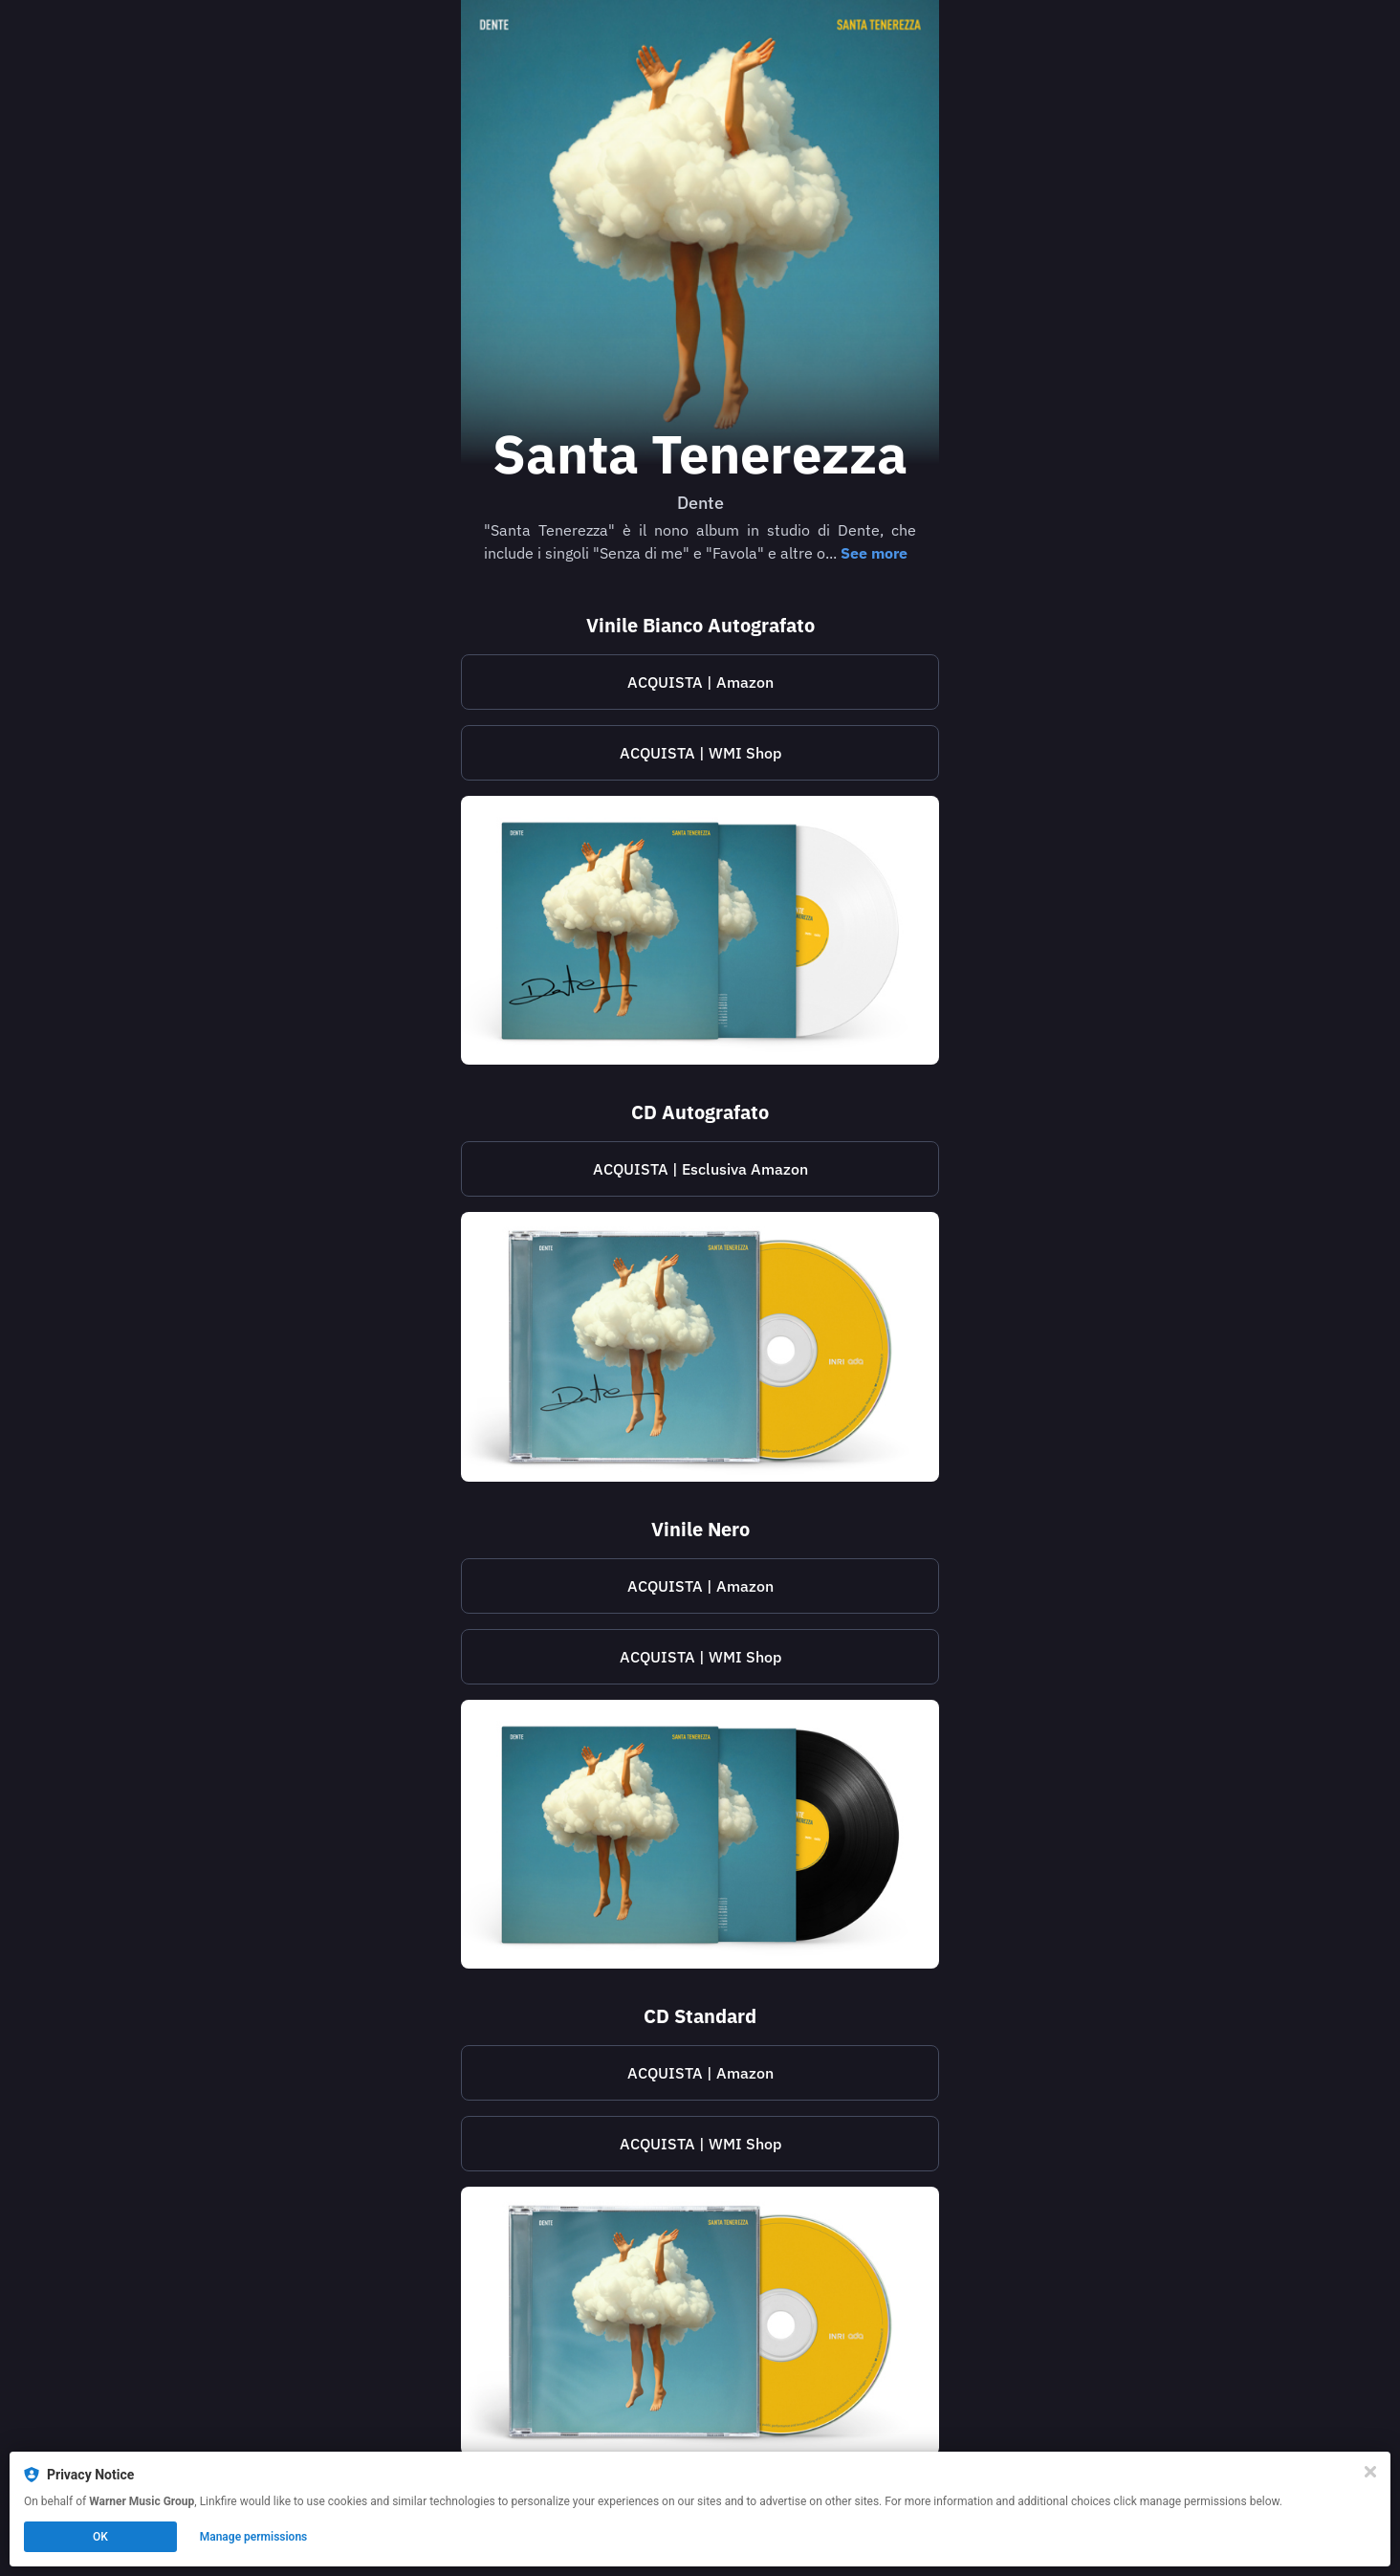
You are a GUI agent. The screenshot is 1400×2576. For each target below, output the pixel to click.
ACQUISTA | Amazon (700, 682)
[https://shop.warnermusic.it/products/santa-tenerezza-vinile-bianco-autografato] (700, 753)
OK (100, 2536)
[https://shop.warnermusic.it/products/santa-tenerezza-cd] (700, 2143)
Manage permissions (254, 2536)
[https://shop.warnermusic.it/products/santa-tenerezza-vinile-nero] (700, 1656)
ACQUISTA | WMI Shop (700, 752)
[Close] (1370, 2471)
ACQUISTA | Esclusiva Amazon (700, 1168)
